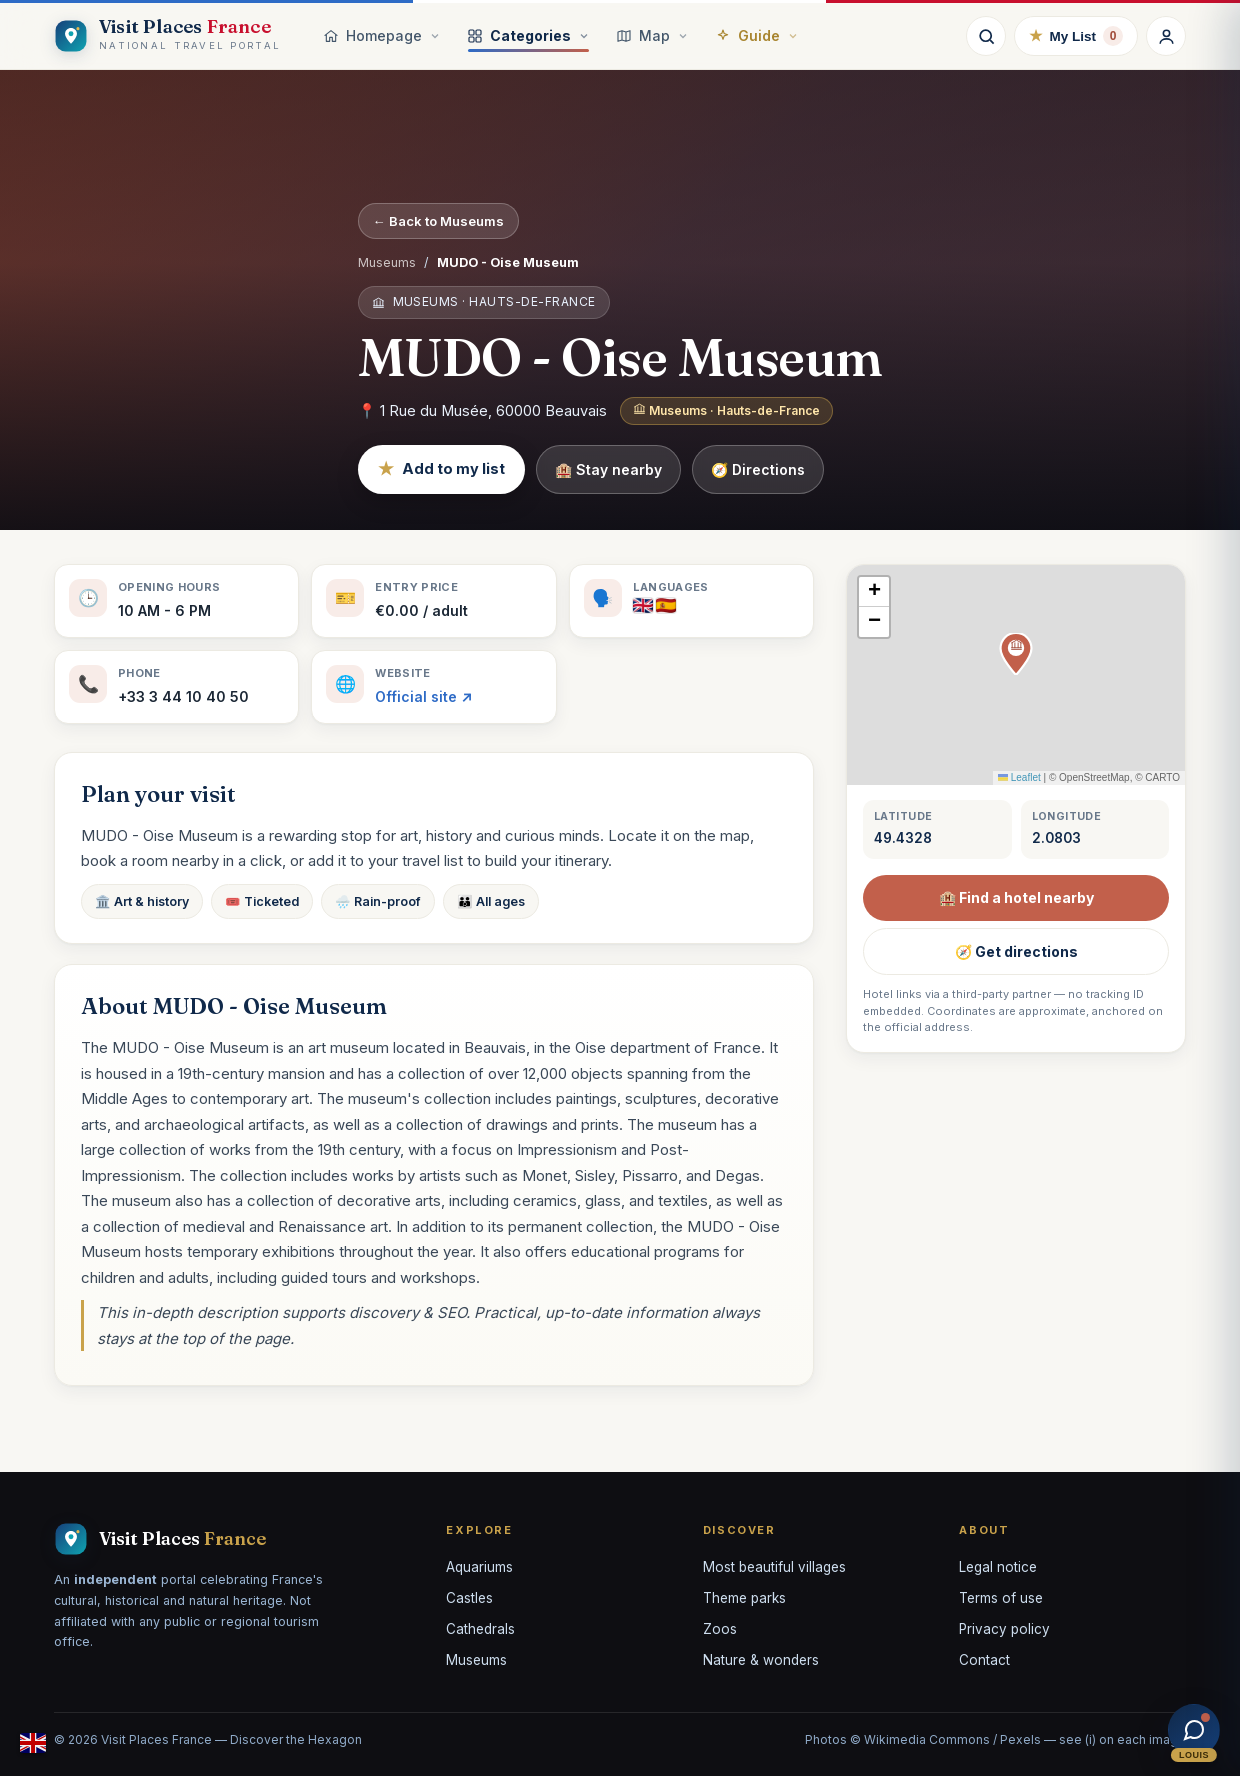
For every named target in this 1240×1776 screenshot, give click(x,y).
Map (652, 35)
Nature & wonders (761, 1660)
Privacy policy (1004, 1629)
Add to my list (442, 469)
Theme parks (744, 1598)
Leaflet (1019, 777)
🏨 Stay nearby (608, 469)
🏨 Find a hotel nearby (1016, 897)
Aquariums (479, 1567)
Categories (528, 35)
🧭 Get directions (1016, 951)
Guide (757, 35)
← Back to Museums (438, 221)
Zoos (720, 1629)
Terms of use (1001, 1598)
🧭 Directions (758, 469)
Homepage (382, 35)
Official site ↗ (423, 696)
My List (1076, 36)
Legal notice (998, 1567)
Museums (387, 262)
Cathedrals (480, 1629)
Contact (984, 1660)
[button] (1016, 654)
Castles (469, 1598)
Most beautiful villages (774, 1567)
